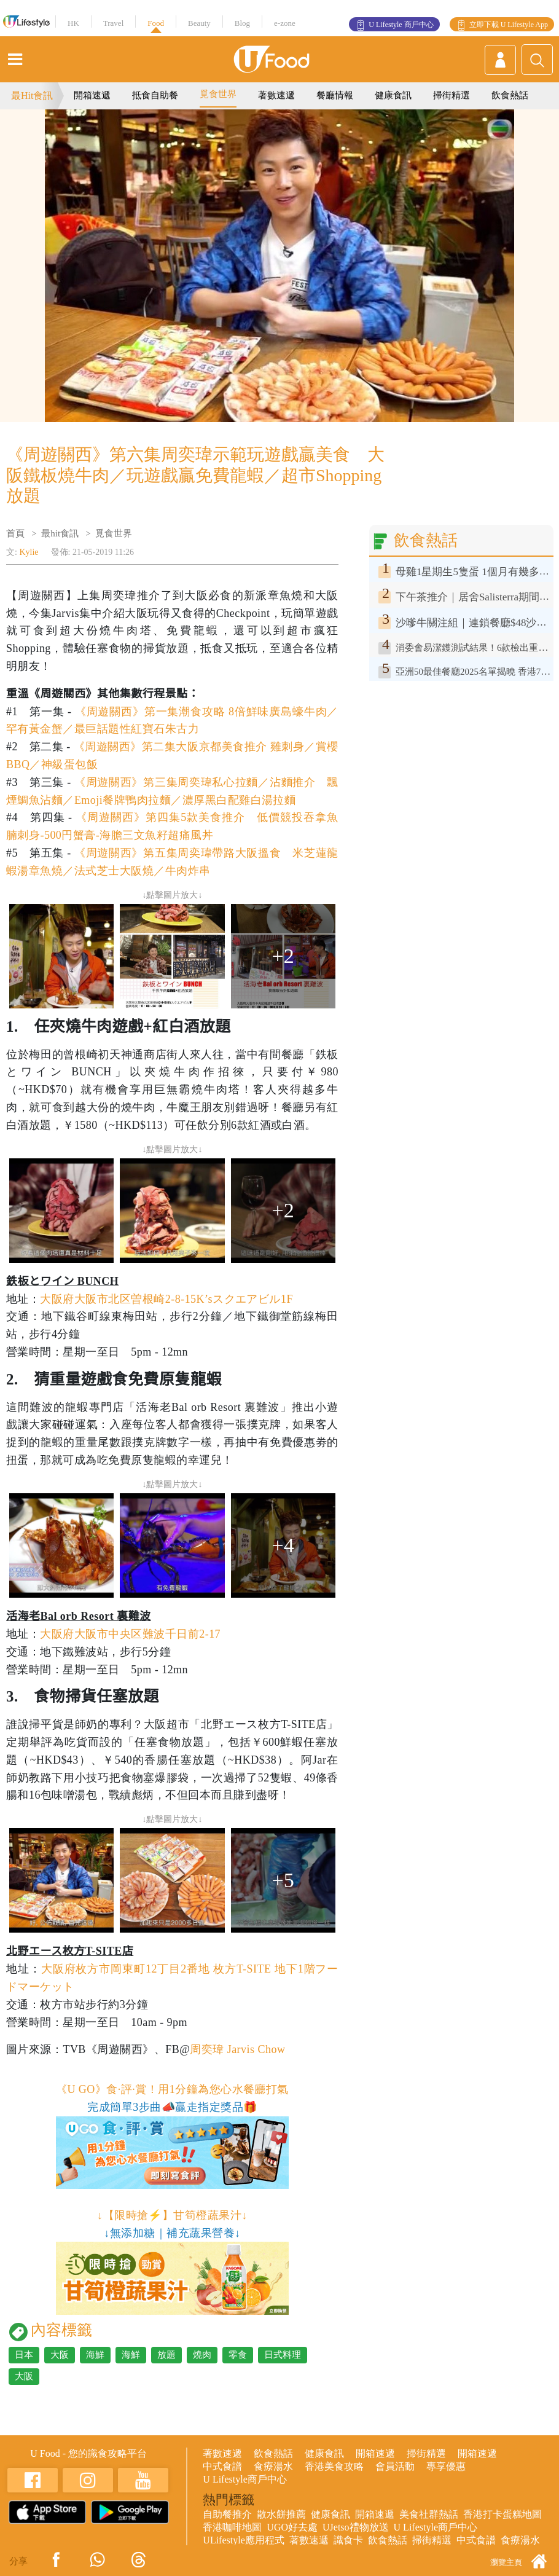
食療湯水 (273, 2466)
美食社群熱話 (428, 2514)
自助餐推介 (227, 2514)
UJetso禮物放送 (355, 2527)
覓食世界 (218, 94)
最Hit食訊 (32, 95)
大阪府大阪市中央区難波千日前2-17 (130, 1634)
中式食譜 (222, 2466)
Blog (242, 23)
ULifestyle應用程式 (243, 2540)
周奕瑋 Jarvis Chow (237, 2049)
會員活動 (395, 2466)
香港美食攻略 (334, 2466)
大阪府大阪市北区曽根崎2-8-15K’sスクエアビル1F (166, 1299)
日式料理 (282, 2355)
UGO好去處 (292, 2527)
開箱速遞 (92, 95)
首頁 (15, 533)
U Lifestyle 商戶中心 (401, 24)
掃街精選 (451, 95)
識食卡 (348, 2540)
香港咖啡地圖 (232, 2527)
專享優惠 (446, 2466)
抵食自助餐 (155, 95)
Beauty (199, 23)
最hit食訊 (60, 533)
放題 (166, 2355)
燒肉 (202, 2355)
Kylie (28, 552)
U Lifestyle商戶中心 (244, 2479)
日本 (24, 2355)
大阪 (59, 2355)
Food (155, 23)
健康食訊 (393, 95)
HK (73, 23)
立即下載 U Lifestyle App (508, 24)
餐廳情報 (334, 95)
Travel (113, 23)
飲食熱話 (509, 95)
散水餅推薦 (281, 2514)
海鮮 (95, 2355)
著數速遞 (276, 95)
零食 (238, 2355)
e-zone (284, 23)
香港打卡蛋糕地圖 (502, 2514)
